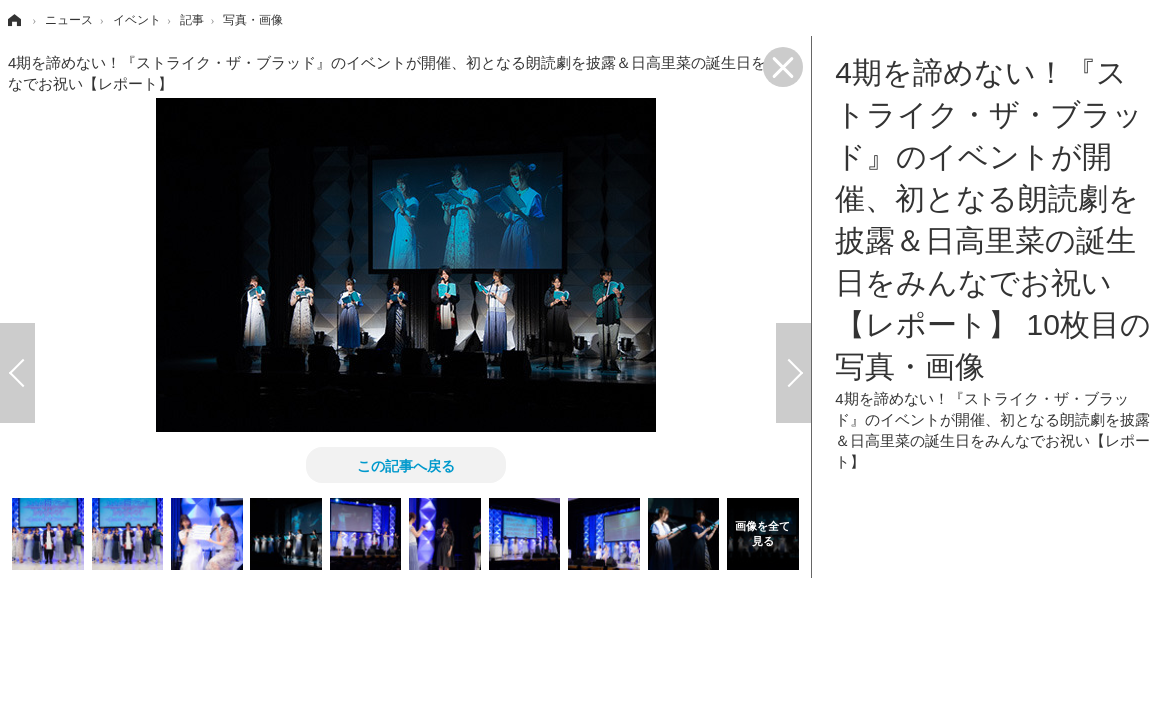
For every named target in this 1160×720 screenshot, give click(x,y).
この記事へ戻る (406, 465)
